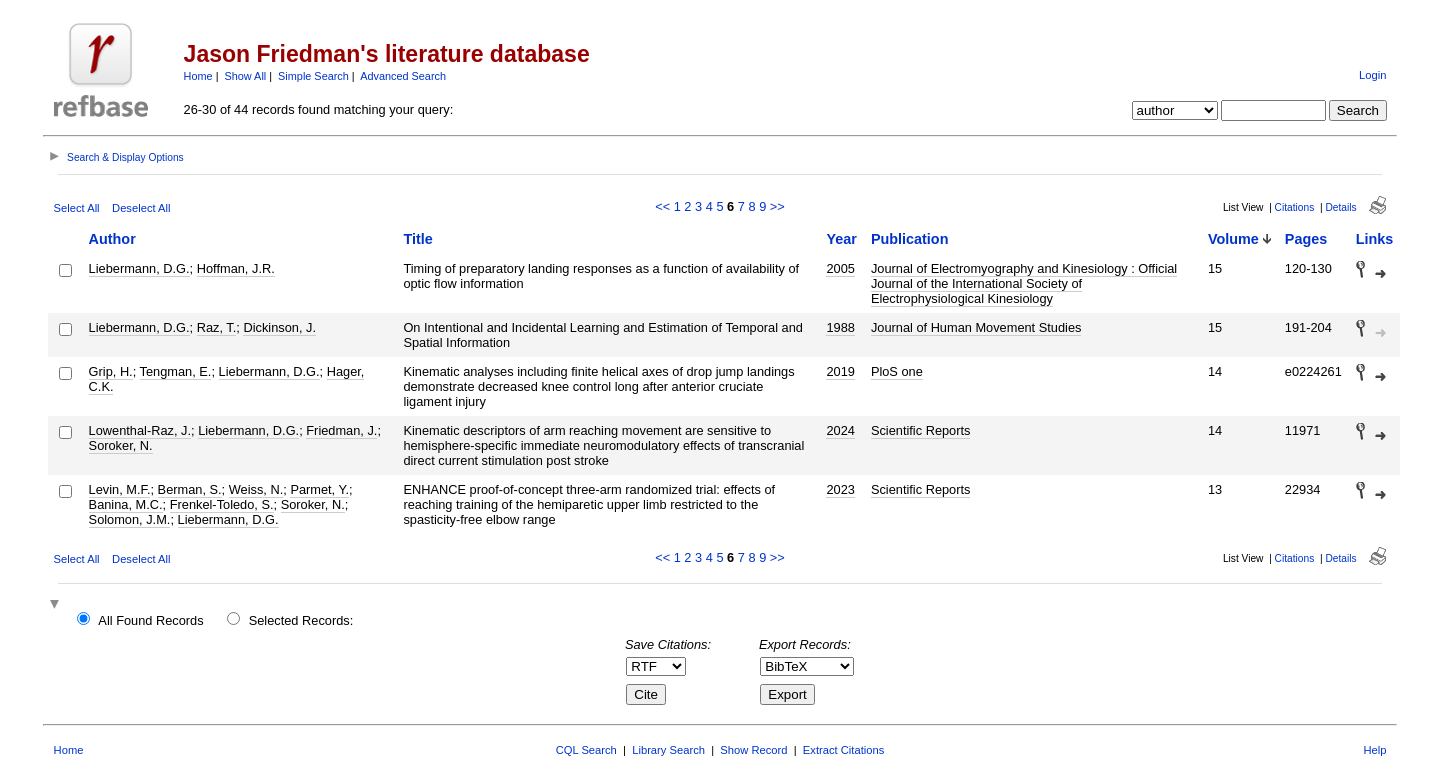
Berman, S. (190, 489)
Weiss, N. (256, 489)
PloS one (897, 371)
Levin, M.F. (120, 489)
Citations (1295, 207)
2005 (840, 268)
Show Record (753, 750)
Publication (910, 239)
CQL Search (586, 750)
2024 (840, 430)
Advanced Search (403, 76)
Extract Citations (843, 750)
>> (777, 206)
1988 (840, 327)
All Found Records (150, 620)
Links (1375, 239)
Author (112, 239)
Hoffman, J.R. (236, 268)
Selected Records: (301, 620)
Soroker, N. (121, 445)
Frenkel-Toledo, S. (222, 504)
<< (662, 206)
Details (1340, 207)
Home (198, 76)
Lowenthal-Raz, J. (140, 430)
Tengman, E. (176, 371)
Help (1374, 750)
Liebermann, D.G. (139, 268)
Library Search (668, 750)
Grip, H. (111, 371)
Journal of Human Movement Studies (976, 327)
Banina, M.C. (126, 504)
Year (841, 239)
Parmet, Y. (319, 489)
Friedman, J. (341, 430)
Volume (1233, 239)
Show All (246, 76)
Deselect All (141, 208)
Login (1372, 75)
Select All (77, 208)
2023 (840, 489)
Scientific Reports (921, 430)
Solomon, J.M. (130, 519)
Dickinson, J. (279, 327)
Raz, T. (217, 327)
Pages (1306, 239)
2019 (840, 371)
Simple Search (313, 76)
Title (417, 239)
